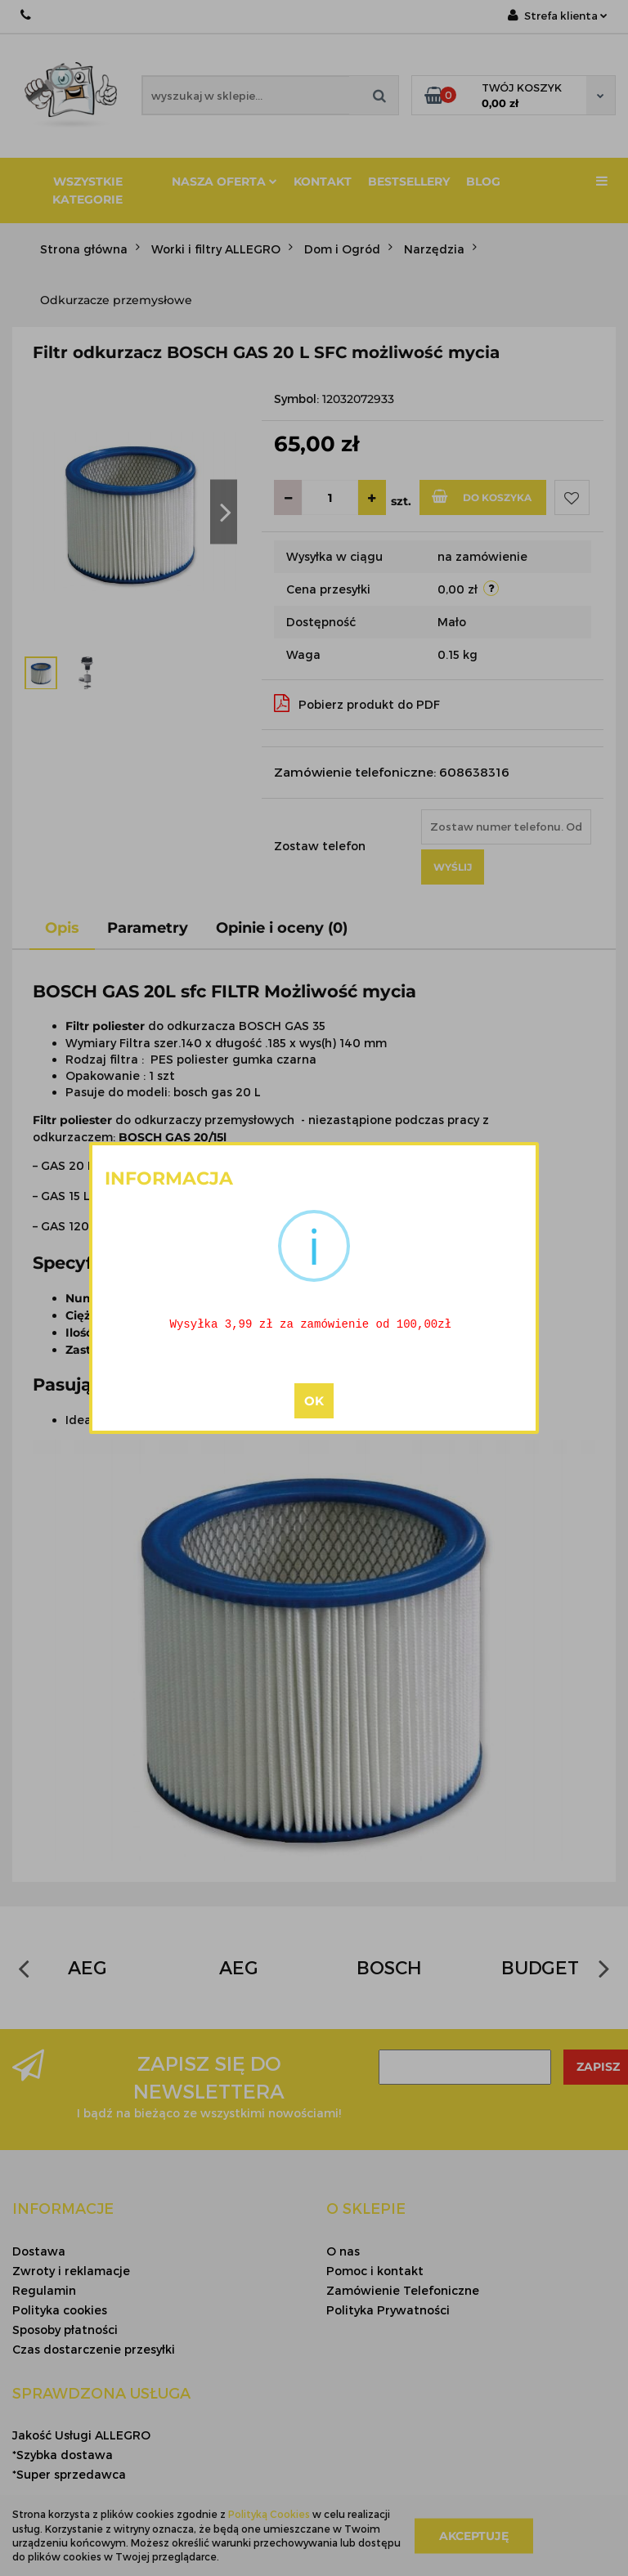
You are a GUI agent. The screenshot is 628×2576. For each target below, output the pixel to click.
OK (314, 1402)
